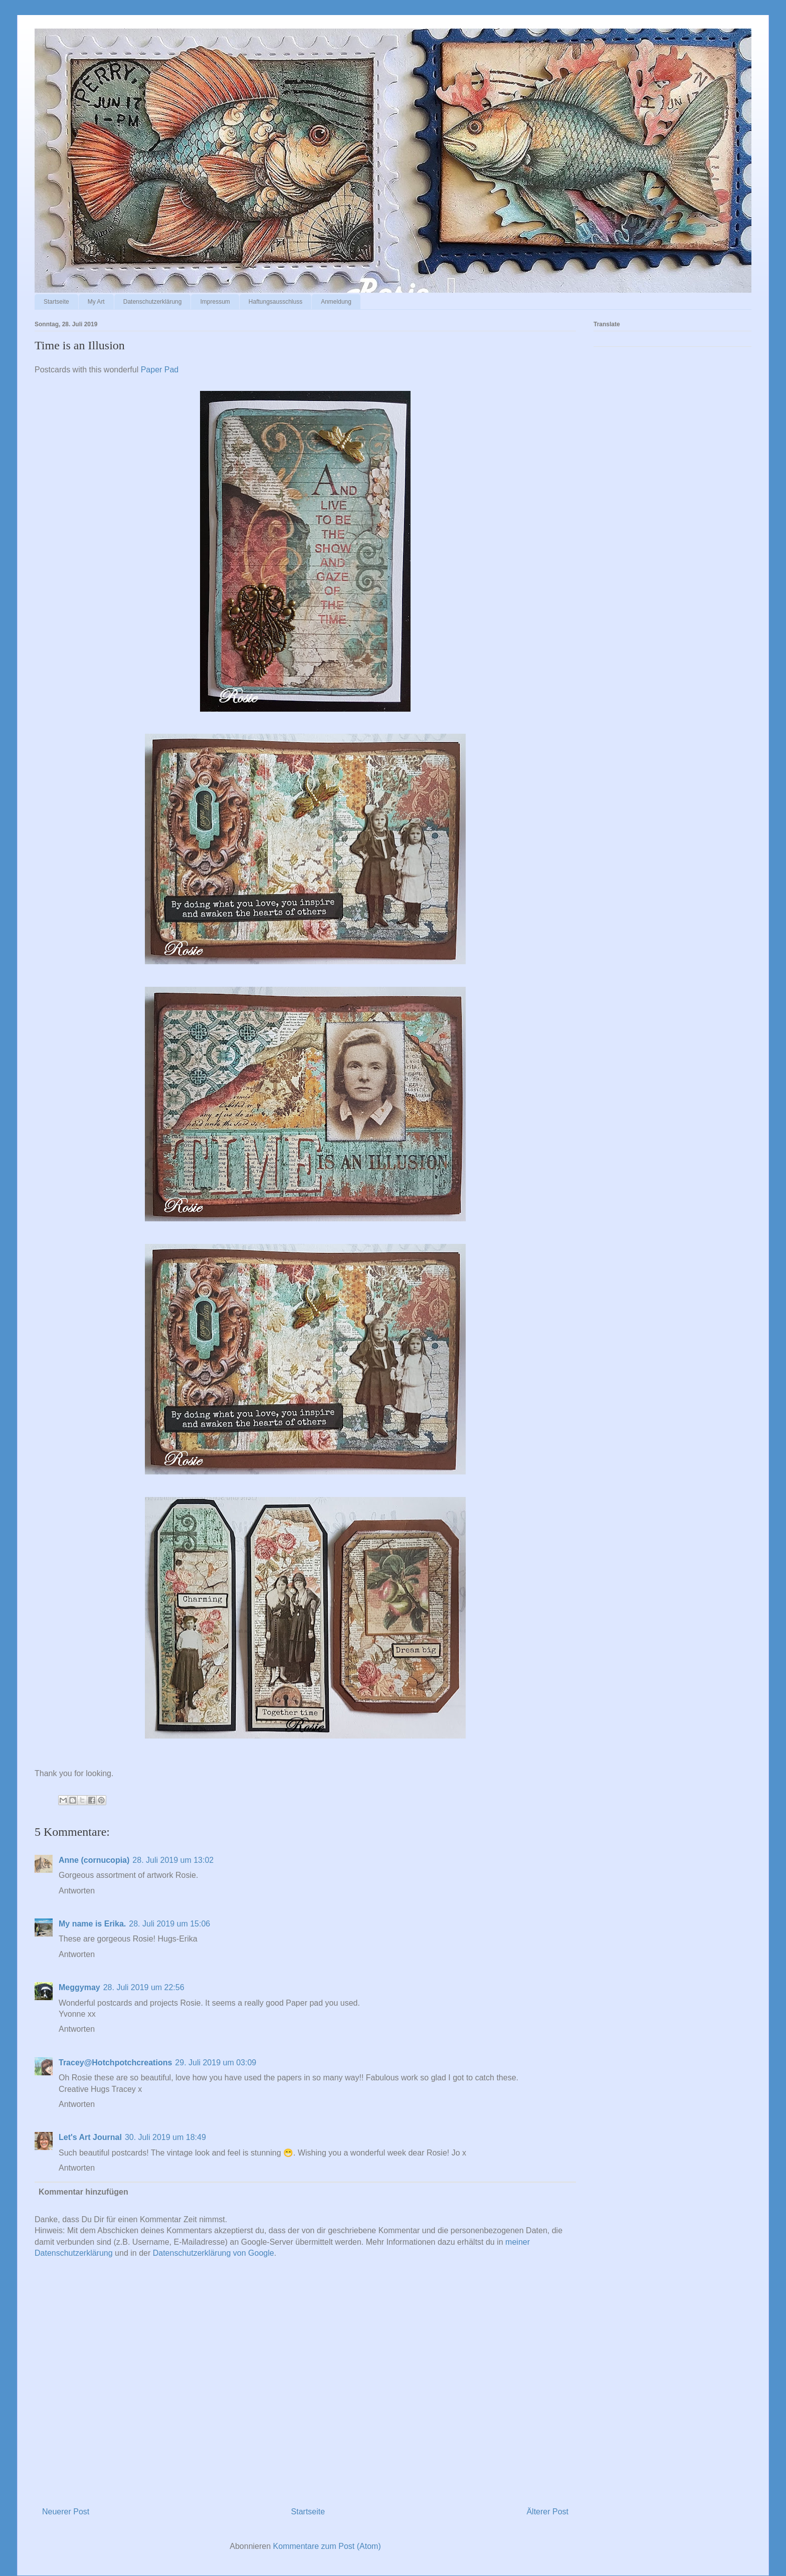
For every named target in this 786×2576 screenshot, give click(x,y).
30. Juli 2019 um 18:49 (165, 2137)
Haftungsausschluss (275, 301)
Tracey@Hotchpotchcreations (115, 2062)
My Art (96, 301)
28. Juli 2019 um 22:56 (143, 1987)
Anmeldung (336, 301)
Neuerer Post (65, 2511)
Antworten (77, 1890)
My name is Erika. (92, 1923)
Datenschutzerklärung (152, 301)
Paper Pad (160, 369)
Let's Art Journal (90, 2137)
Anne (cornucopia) (94, 1860)
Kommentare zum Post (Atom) (327, 2546)
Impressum (215, 301)
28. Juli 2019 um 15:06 (169, 1923)
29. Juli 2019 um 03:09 (215, 2062)
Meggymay (79, 1987)
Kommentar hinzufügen (83, 2192)
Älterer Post (547, 2511)
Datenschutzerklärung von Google (213, 2253)
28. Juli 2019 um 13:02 (173, 1860)
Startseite (56, 301)
